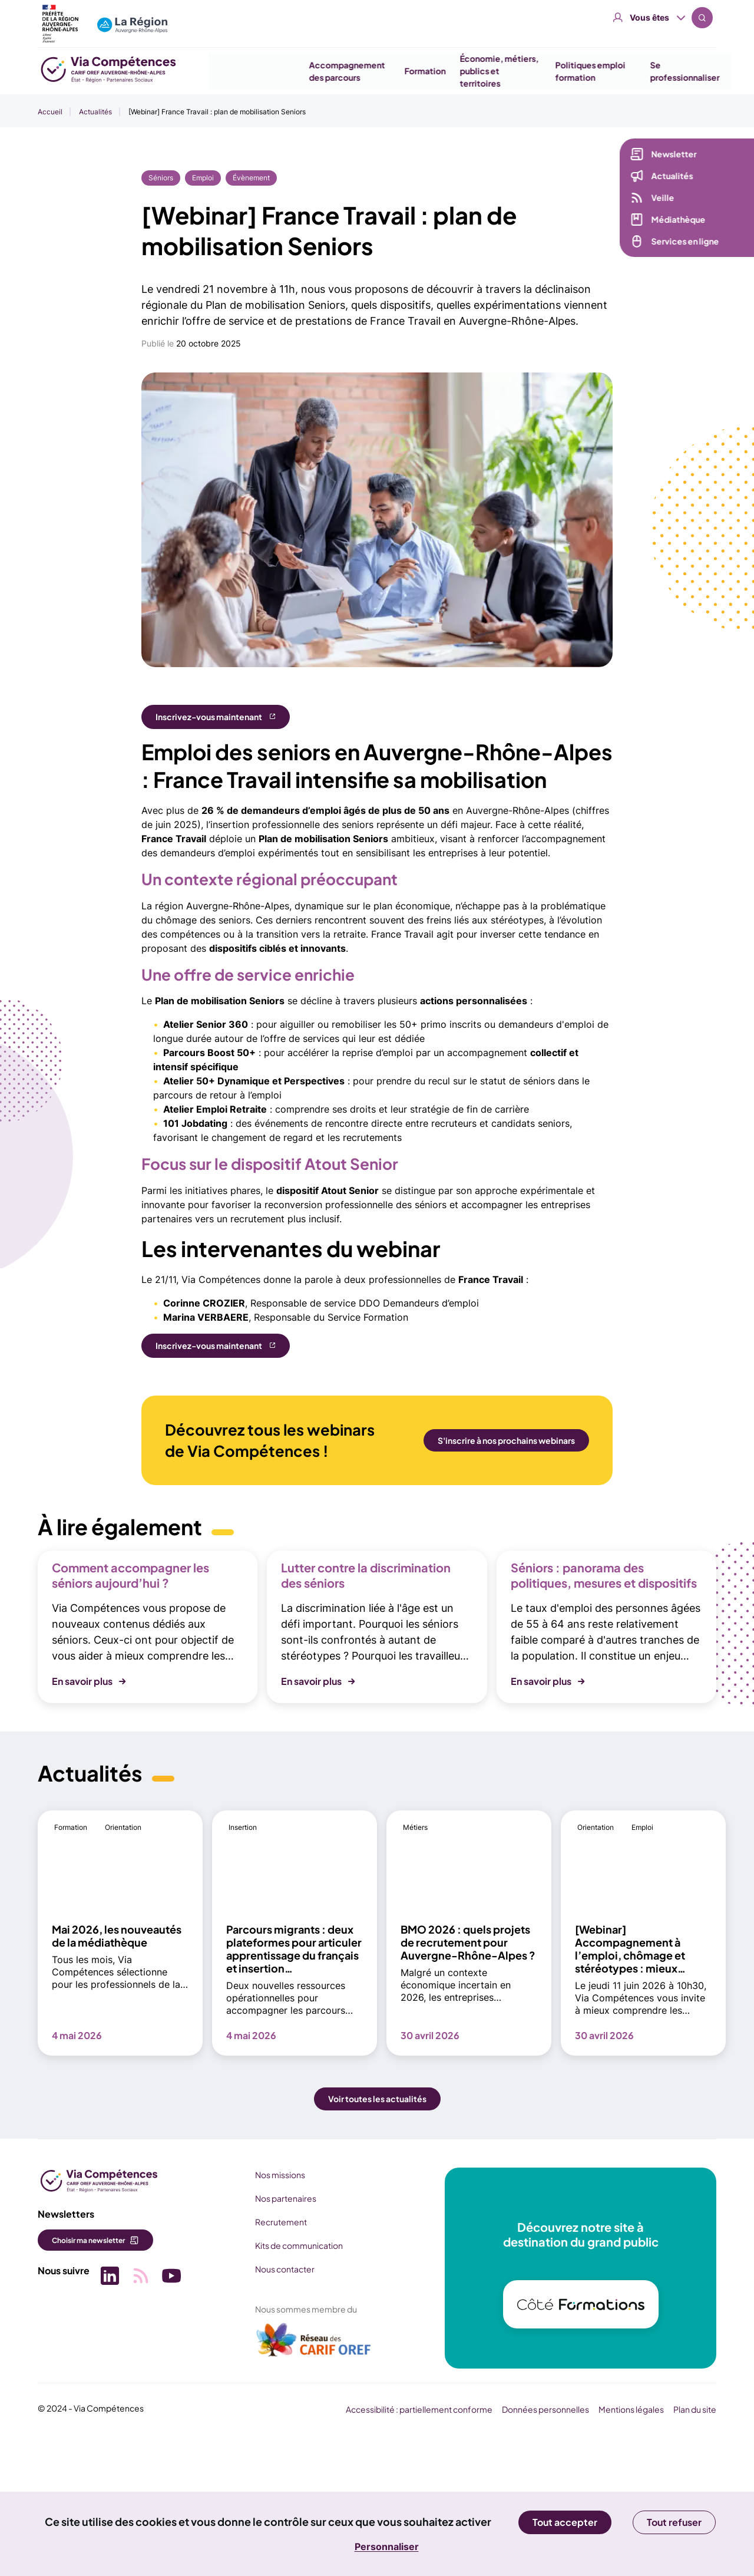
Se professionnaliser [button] (670, 71)
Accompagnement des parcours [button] (333, 71)
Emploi (203, 177)
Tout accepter (565, 2522)
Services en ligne (682, 244)
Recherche (702, 17)
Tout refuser (674, 2522)
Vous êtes (649, 17)
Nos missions (276, 2312)
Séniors (160, 177)
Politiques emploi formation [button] (575, 71)
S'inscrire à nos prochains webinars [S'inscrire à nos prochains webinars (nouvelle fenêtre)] (506, 1440)
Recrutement (277, 2359)
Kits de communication (295, 2382)
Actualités (95, 111)
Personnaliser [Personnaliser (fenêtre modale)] (387, 2546)
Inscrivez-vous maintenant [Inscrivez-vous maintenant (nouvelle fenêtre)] (209, 716)
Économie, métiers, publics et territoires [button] (484, 70)
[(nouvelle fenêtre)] (310, 2481)
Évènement (251, 177)
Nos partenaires (281, 2335)
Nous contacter (280, 2406)
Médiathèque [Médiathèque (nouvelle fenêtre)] (676, 222)
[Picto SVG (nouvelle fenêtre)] (108, 2414)
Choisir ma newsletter (88, 2377)
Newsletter (671, 156)
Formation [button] (410, 70)
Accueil (50, 111)
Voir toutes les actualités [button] (377, 2236)
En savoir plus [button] (82, 1819)
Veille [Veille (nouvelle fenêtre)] (660, 200)
